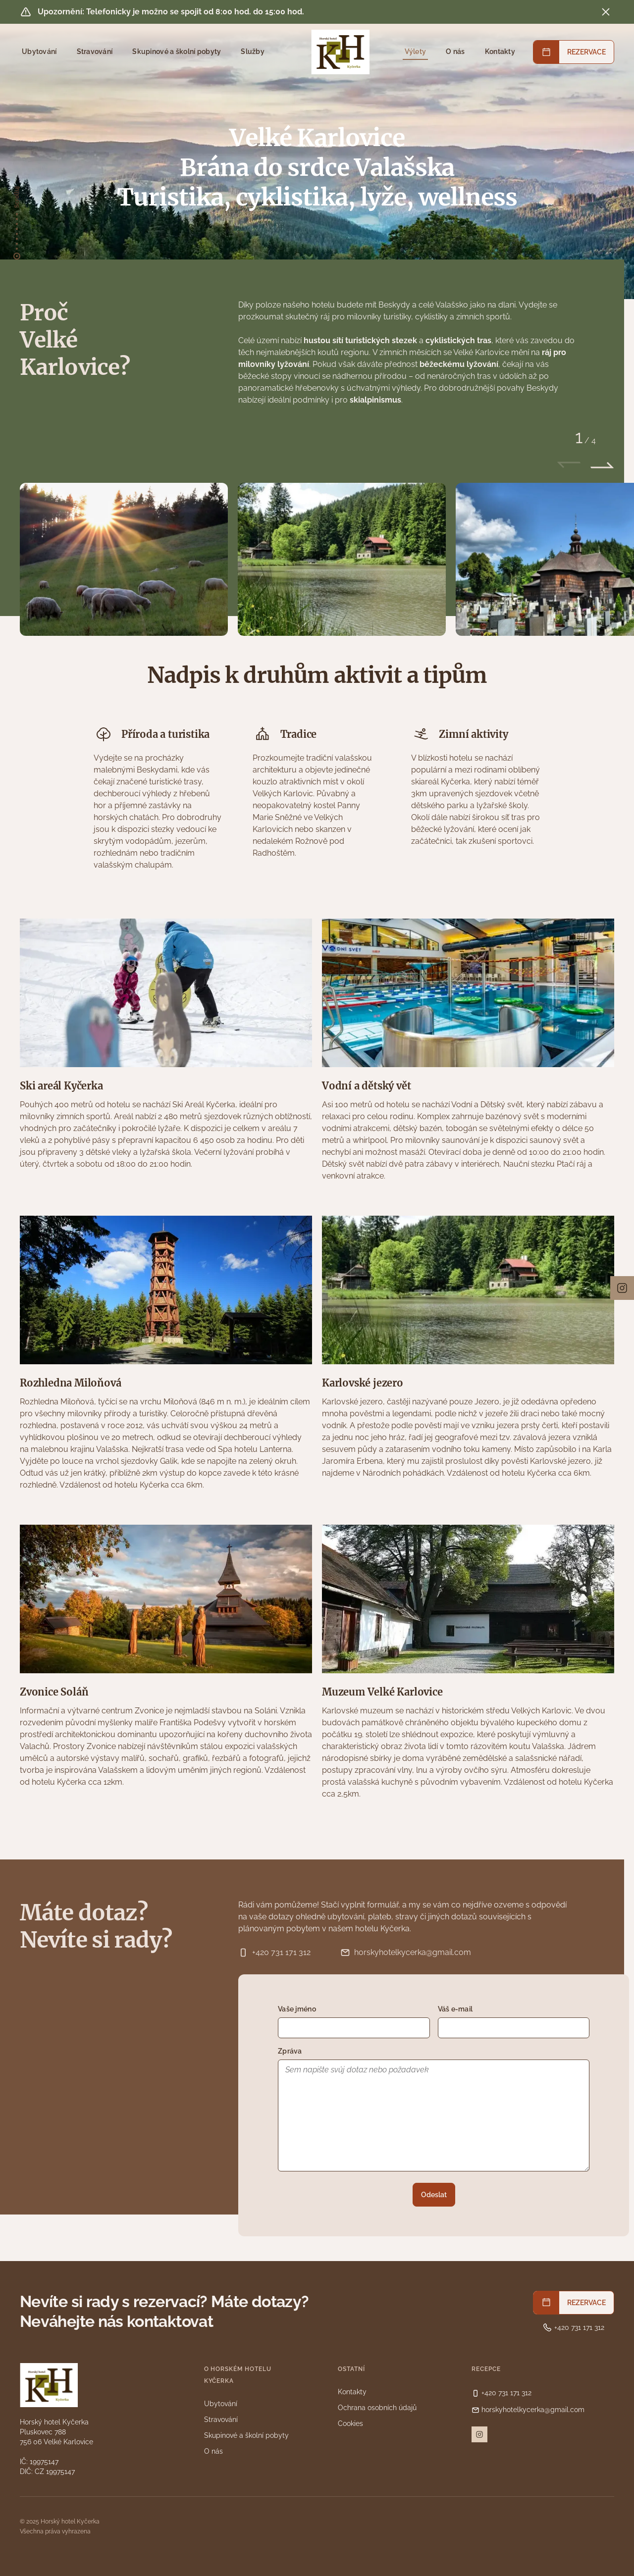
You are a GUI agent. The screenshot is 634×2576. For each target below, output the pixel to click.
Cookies (350, 2423)
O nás (455, 51)
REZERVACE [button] (586, 52)
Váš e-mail (455, 2009)
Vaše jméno (297, 2009)
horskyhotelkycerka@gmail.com (405, 1953)
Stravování (95, 51)
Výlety (415, 51)
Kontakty (500, 51)
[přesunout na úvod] (16, 234)
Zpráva (290, 2051)
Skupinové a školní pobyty (176, 51)
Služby (252, 51)
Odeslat (434, 2195)
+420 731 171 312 (274, 1953)
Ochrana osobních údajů (377, 2408)
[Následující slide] (602, 465)
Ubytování (39, 51)
